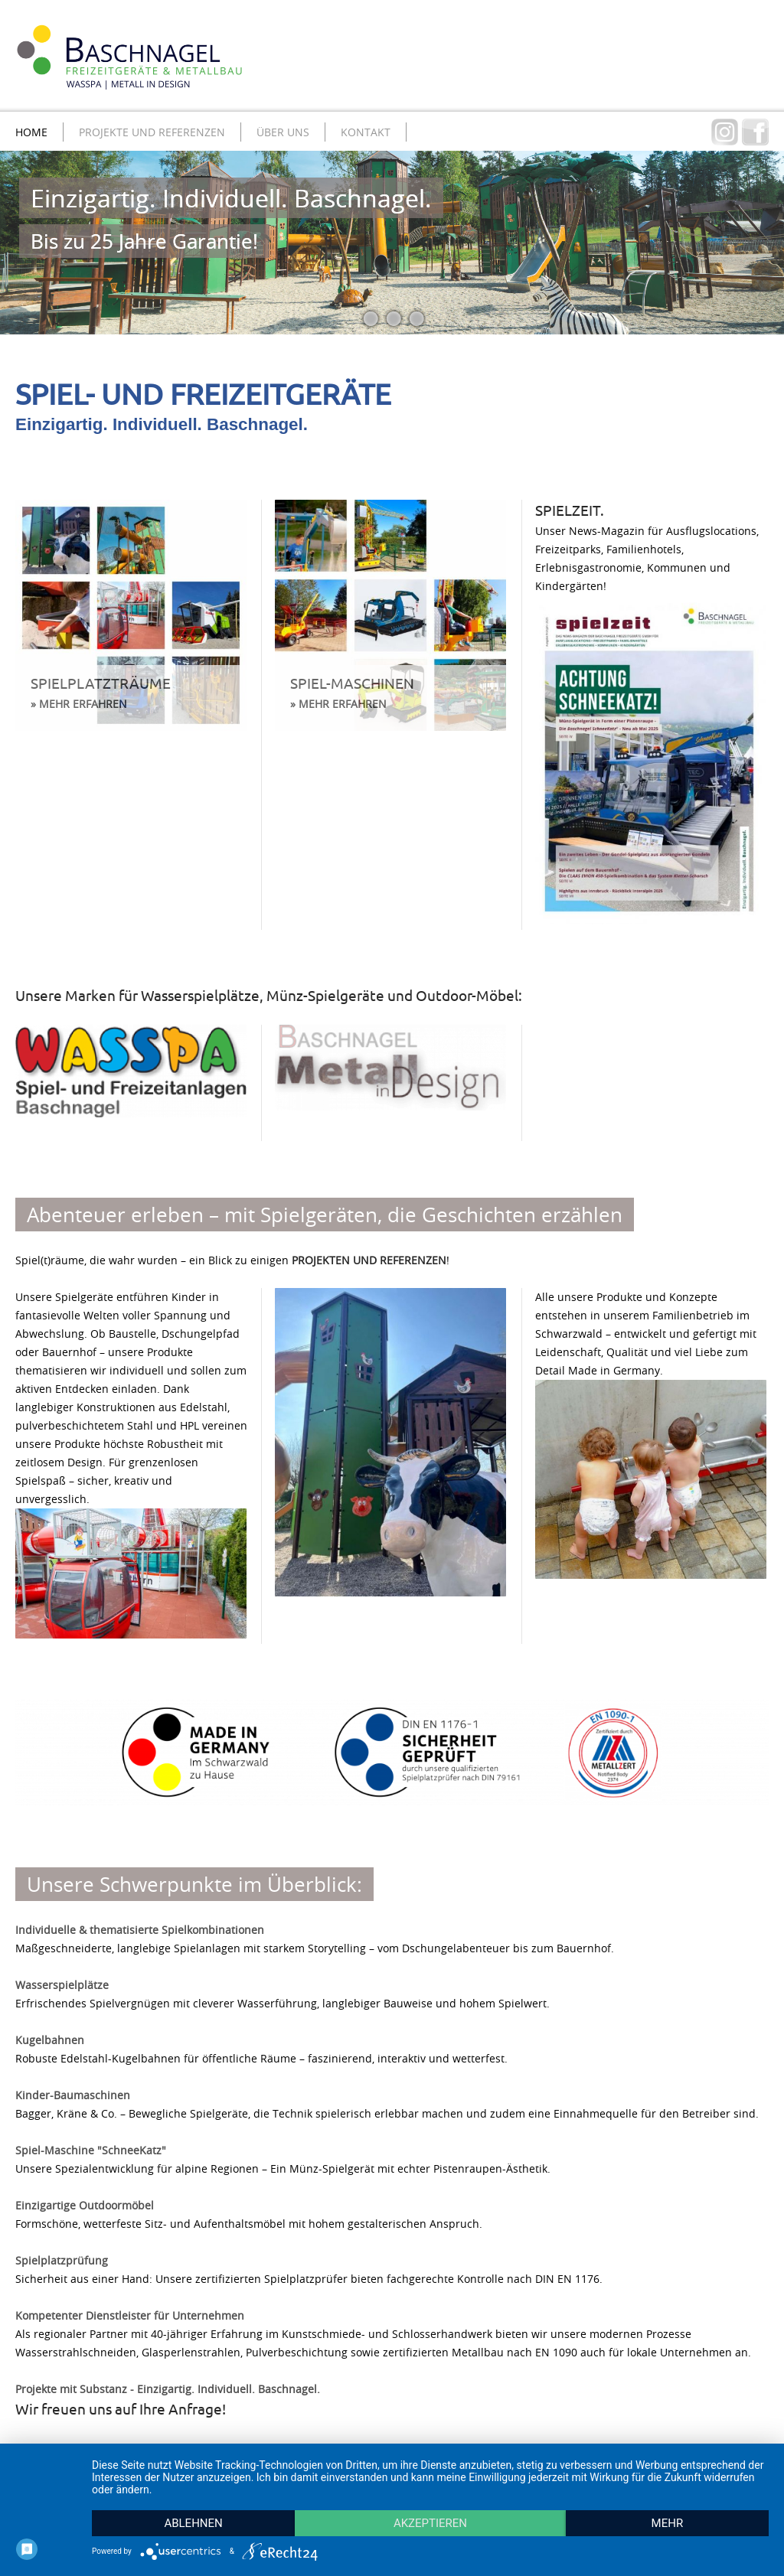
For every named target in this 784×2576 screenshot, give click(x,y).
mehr (668, 2523)
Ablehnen (193, 2523)
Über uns (282, 132)
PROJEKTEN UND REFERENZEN (369, 1260)
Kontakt (365, 132)
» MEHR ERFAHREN (79, 703)
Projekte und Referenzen (152, 132)
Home (31, 132)
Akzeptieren (430, 2523)
